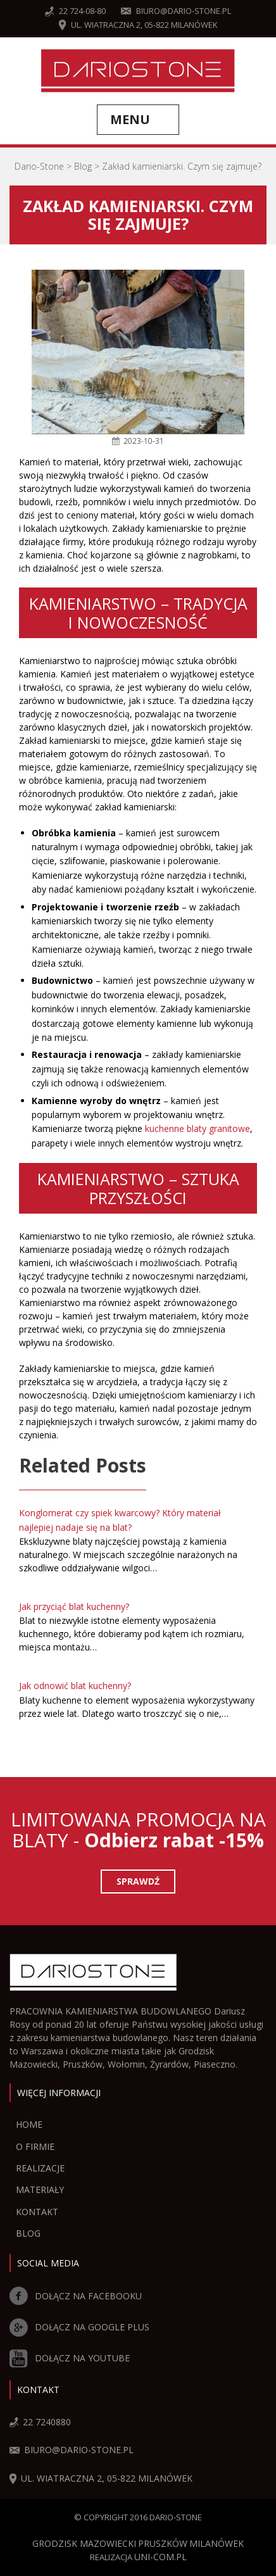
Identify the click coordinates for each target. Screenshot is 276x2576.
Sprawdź (138, 1881)
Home (29, 2124)
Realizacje (40, 2168)
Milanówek (216, 2543)
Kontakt (37, 2212)
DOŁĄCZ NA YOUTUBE (69, 2358)
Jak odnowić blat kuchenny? (75, 1686)
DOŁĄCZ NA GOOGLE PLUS (79, 2327)
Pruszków (162, 2543)
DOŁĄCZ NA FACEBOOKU (75, 2296)
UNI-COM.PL (160, 2557)
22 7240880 (40, 2422)
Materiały (40, 2189)
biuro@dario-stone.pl (176, 10)
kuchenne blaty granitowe (197, 1128)
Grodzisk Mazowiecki (84, 2543)
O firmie (35, 2146)
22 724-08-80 (75, 10)
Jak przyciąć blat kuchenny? (74, 1606)
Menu (130, 119)
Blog (28, 2233)
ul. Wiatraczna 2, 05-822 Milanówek (138, 24)
